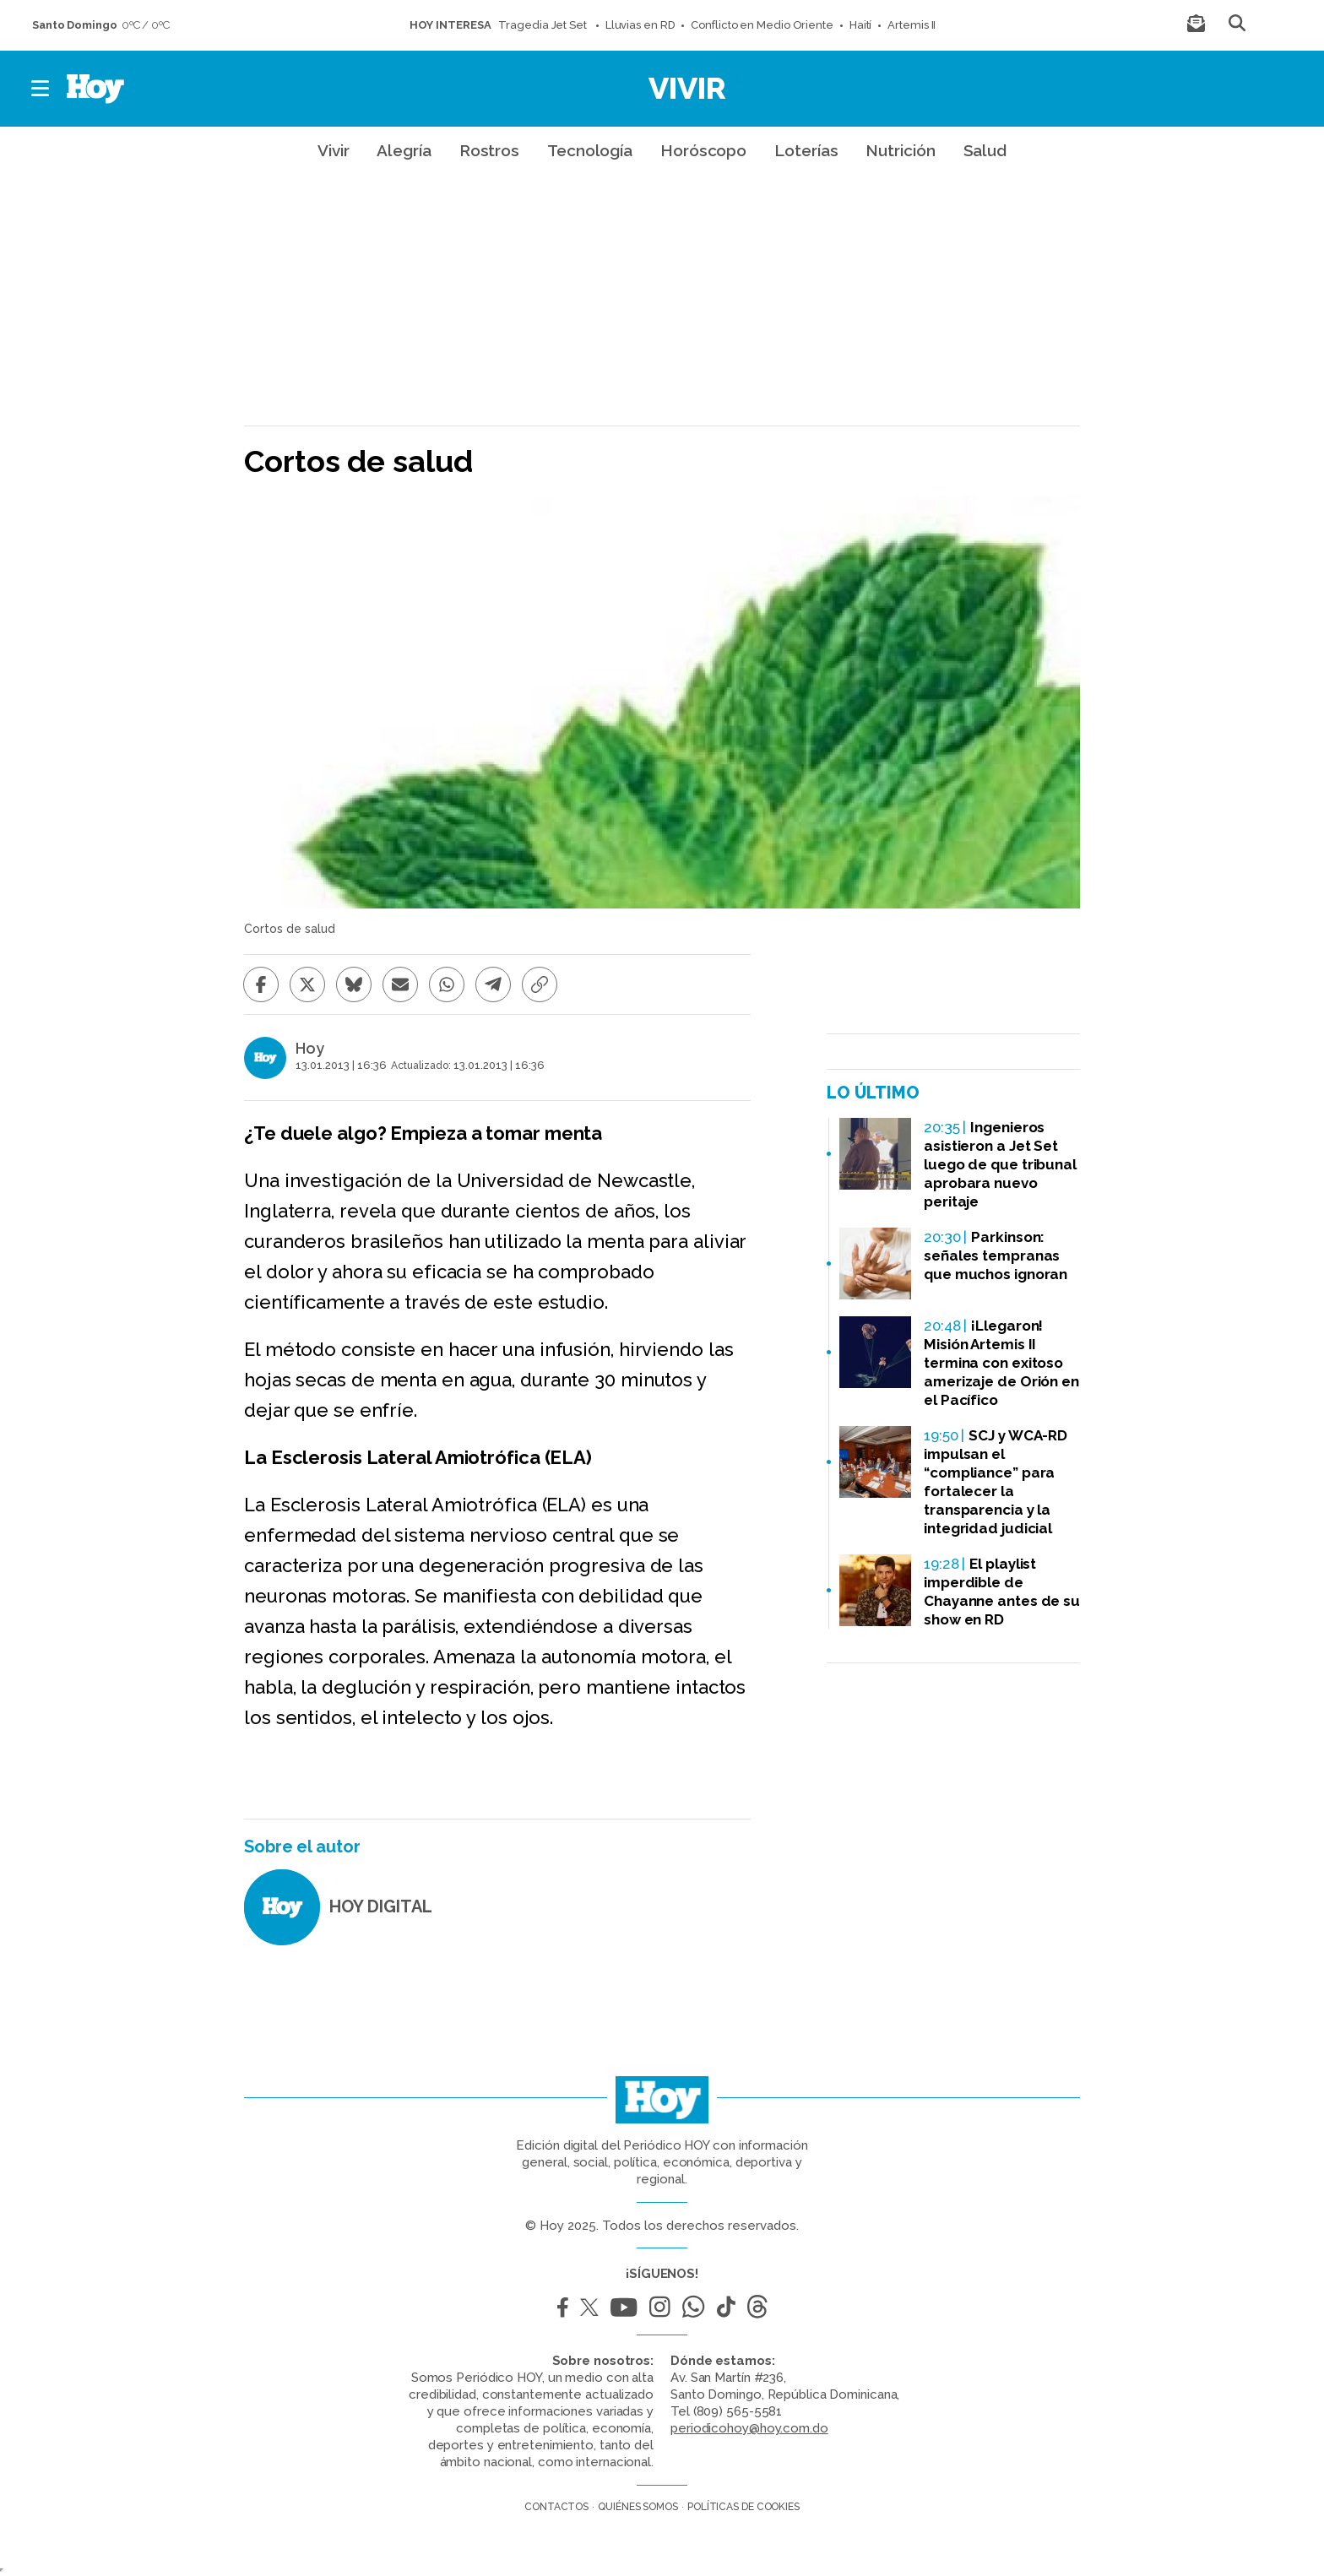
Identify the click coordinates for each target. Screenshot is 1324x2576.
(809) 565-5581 (738, 2411)
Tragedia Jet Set (543, 25)
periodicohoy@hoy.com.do (749, 2428)
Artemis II (911, 25)
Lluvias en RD (640, 25)
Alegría (404, 150)
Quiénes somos (638, 2507)
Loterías (806, 150)
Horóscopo (703, 150)
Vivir (687, 88)
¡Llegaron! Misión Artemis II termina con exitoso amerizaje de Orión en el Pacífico (1001, 1362)
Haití (860, 25)
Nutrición (900, 150)
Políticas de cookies (743, 2507)
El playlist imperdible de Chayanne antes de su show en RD (1002, 1591)
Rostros (489, 150)
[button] (41, 89)
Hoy (310, 1048)
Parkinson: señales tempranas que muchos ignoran (995, 1255)
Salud (985, 150)
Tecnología (589, 150)
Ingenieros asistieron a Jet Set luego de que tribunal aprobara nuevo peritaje (1000, 1164)
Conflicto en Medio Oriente (762, 25)
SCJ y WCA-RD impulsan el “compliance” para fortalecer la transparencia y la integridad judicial (995, 1482)
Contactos (556, 2507)
